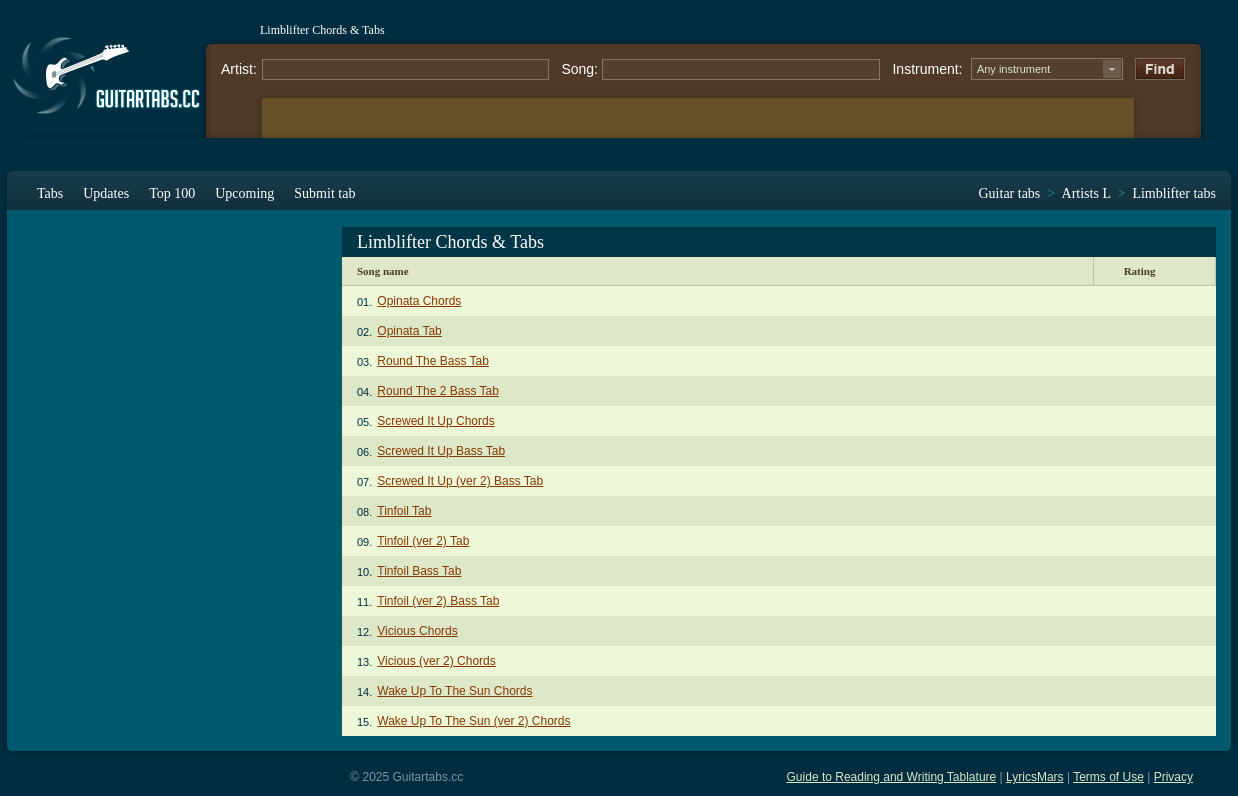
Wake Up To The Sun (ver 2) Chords (473, 721)
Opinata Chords (419, 301)
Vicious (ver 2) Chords (436, 661)
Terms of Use (1108, 777)
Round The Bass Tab (433, 361)
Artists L (1086, 193)
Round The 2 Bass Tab (438, 391)
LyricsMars (1035, 777)
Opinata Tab (409, 331)
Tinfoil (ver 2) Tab (423, 541)
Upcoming (244, 193)
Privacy (1173, 777)
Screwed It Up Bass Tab (441, 451)
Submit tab (324, 193)
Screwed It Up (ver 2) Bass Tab (460, 481)
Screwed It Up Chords (435, 421)
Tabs (50, 193)
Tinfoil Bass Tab (419, 571)
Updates (106, 193)
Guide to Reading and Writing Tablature (892, 777)
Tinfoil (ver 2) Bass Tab (438, 601)
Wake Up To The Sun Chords (454, 691)
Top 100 (172, 193)
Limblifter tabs (1174, 193)
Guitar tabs (1010, 193)
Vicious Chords (417, 631)
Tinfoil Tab (404, 511)
